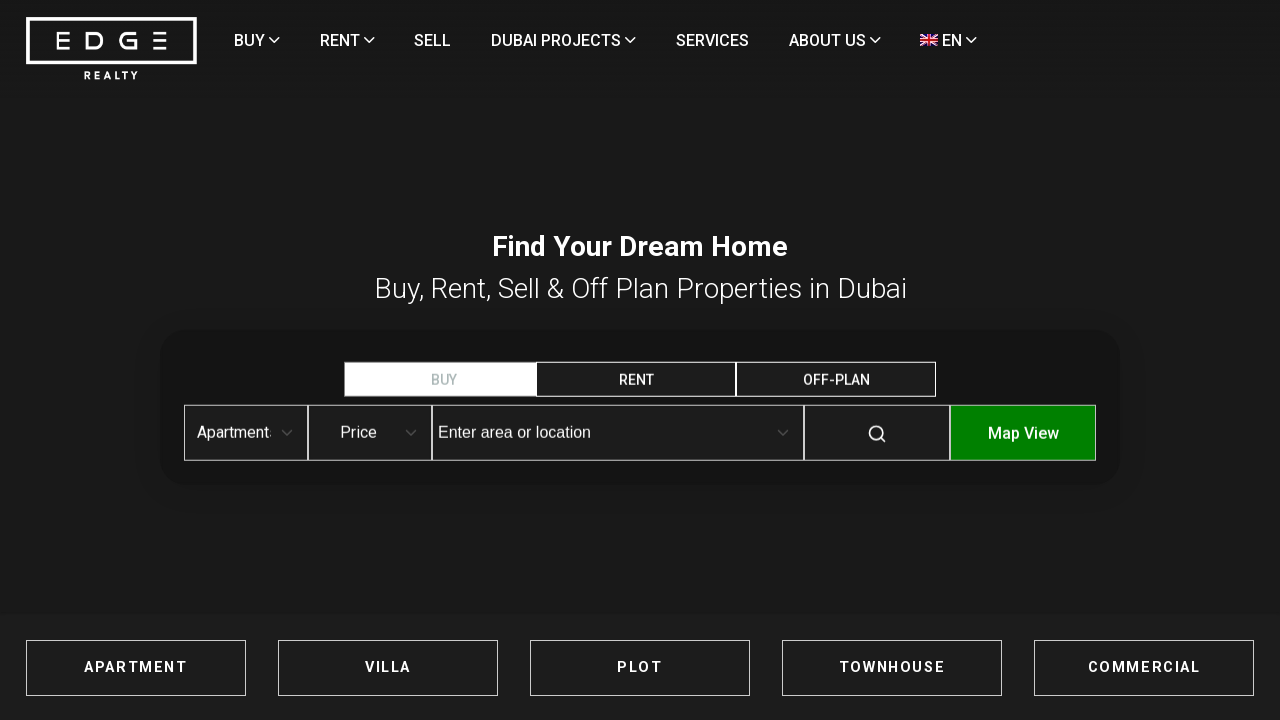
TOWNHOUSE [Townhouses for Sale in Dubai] (845, 667)
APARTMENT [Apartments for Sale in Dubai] (230, 667)
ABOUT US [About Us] (920, 40)
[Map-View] (1023, 447)
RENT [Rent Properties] (431, 40)
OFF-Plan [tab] (836, 380)
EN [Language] (347, 90)
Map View (1023, 433)
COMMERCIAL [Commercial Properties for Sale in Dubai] (1049, 667)
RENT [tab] (636, 380)
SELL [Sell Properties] (517, 40)
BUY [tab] (444, 380)
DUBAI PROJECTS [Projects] (648, 40)
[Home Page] (213, 74)
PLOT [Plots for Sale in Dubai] (639, 667)
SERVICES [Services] (797, 40)
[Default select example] (246, 433)
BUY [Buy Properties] (342, 40)
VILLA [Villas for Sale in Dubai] (435, 667)
